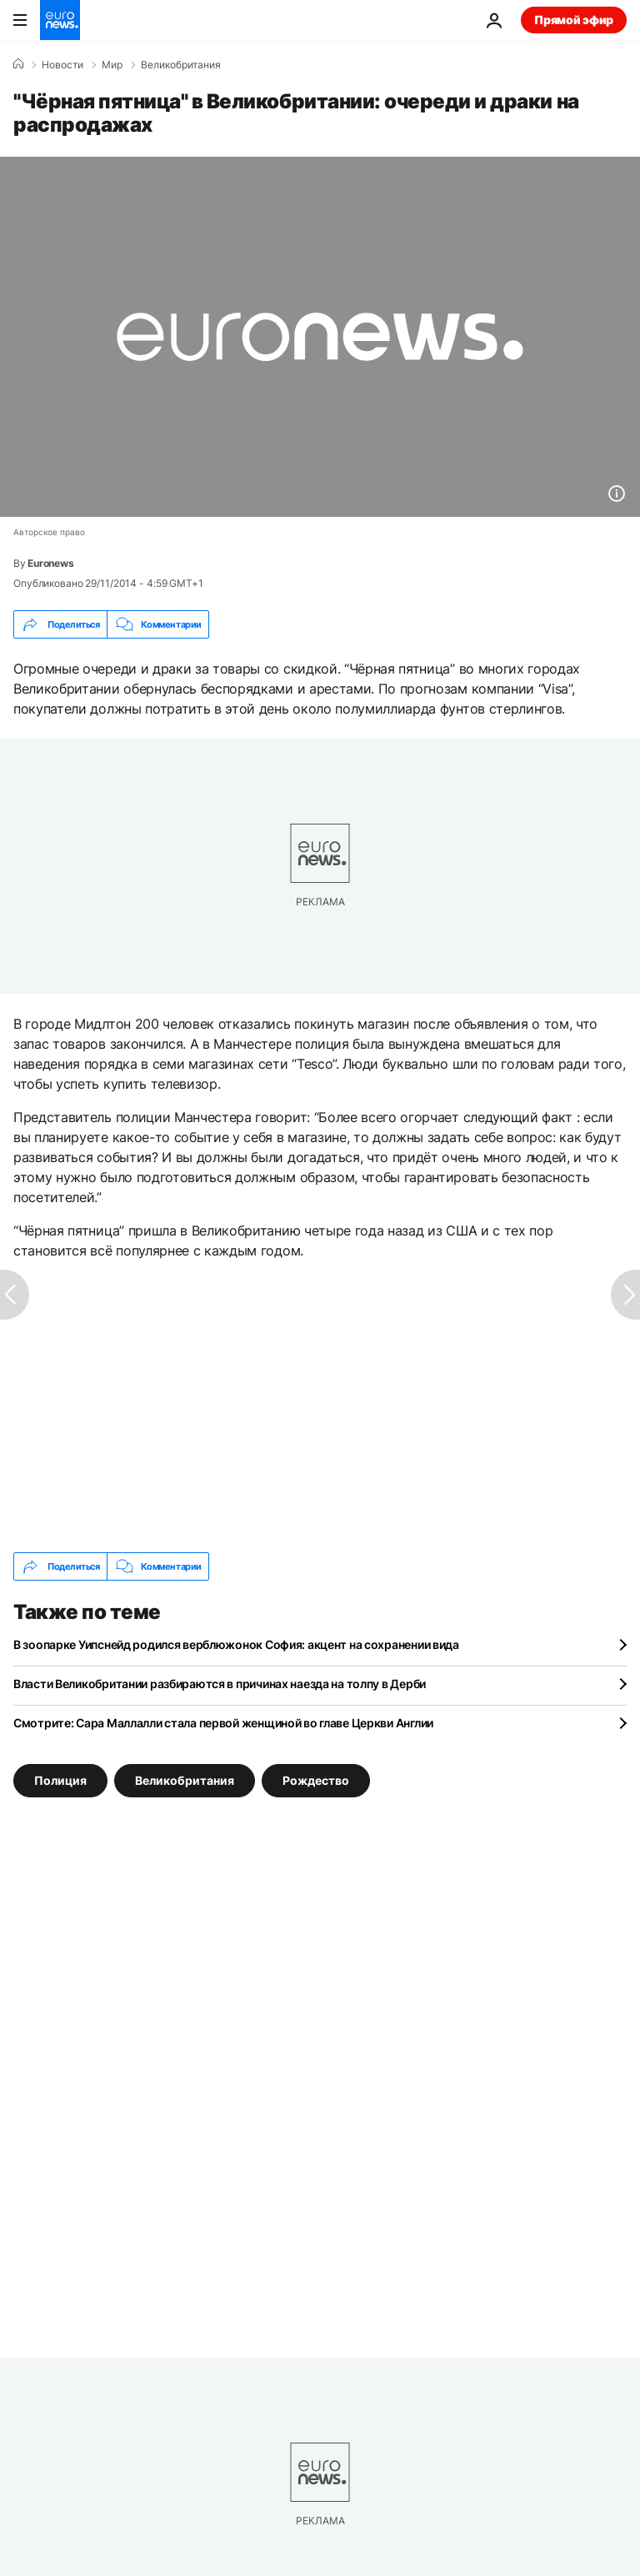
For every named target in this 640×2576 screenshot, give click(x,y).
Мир (112, 65)
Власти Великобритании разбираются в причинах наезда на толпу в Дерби (219, 1683)
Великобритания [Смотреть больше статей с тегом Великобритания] (184, 1780)
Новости (62, 65)
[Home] (18, 64)
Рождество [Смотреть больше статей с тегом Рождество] (315, 1780)
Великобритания (181, 65)
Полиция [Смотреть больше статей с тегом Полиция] (60, 1780)
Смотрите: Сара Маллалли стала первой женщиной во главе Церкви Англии (223, 1723)
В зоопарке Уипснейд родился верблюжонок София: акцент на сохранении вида (236, 1644)
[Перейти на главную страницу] (60, 20)
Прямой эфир (573, 20)
